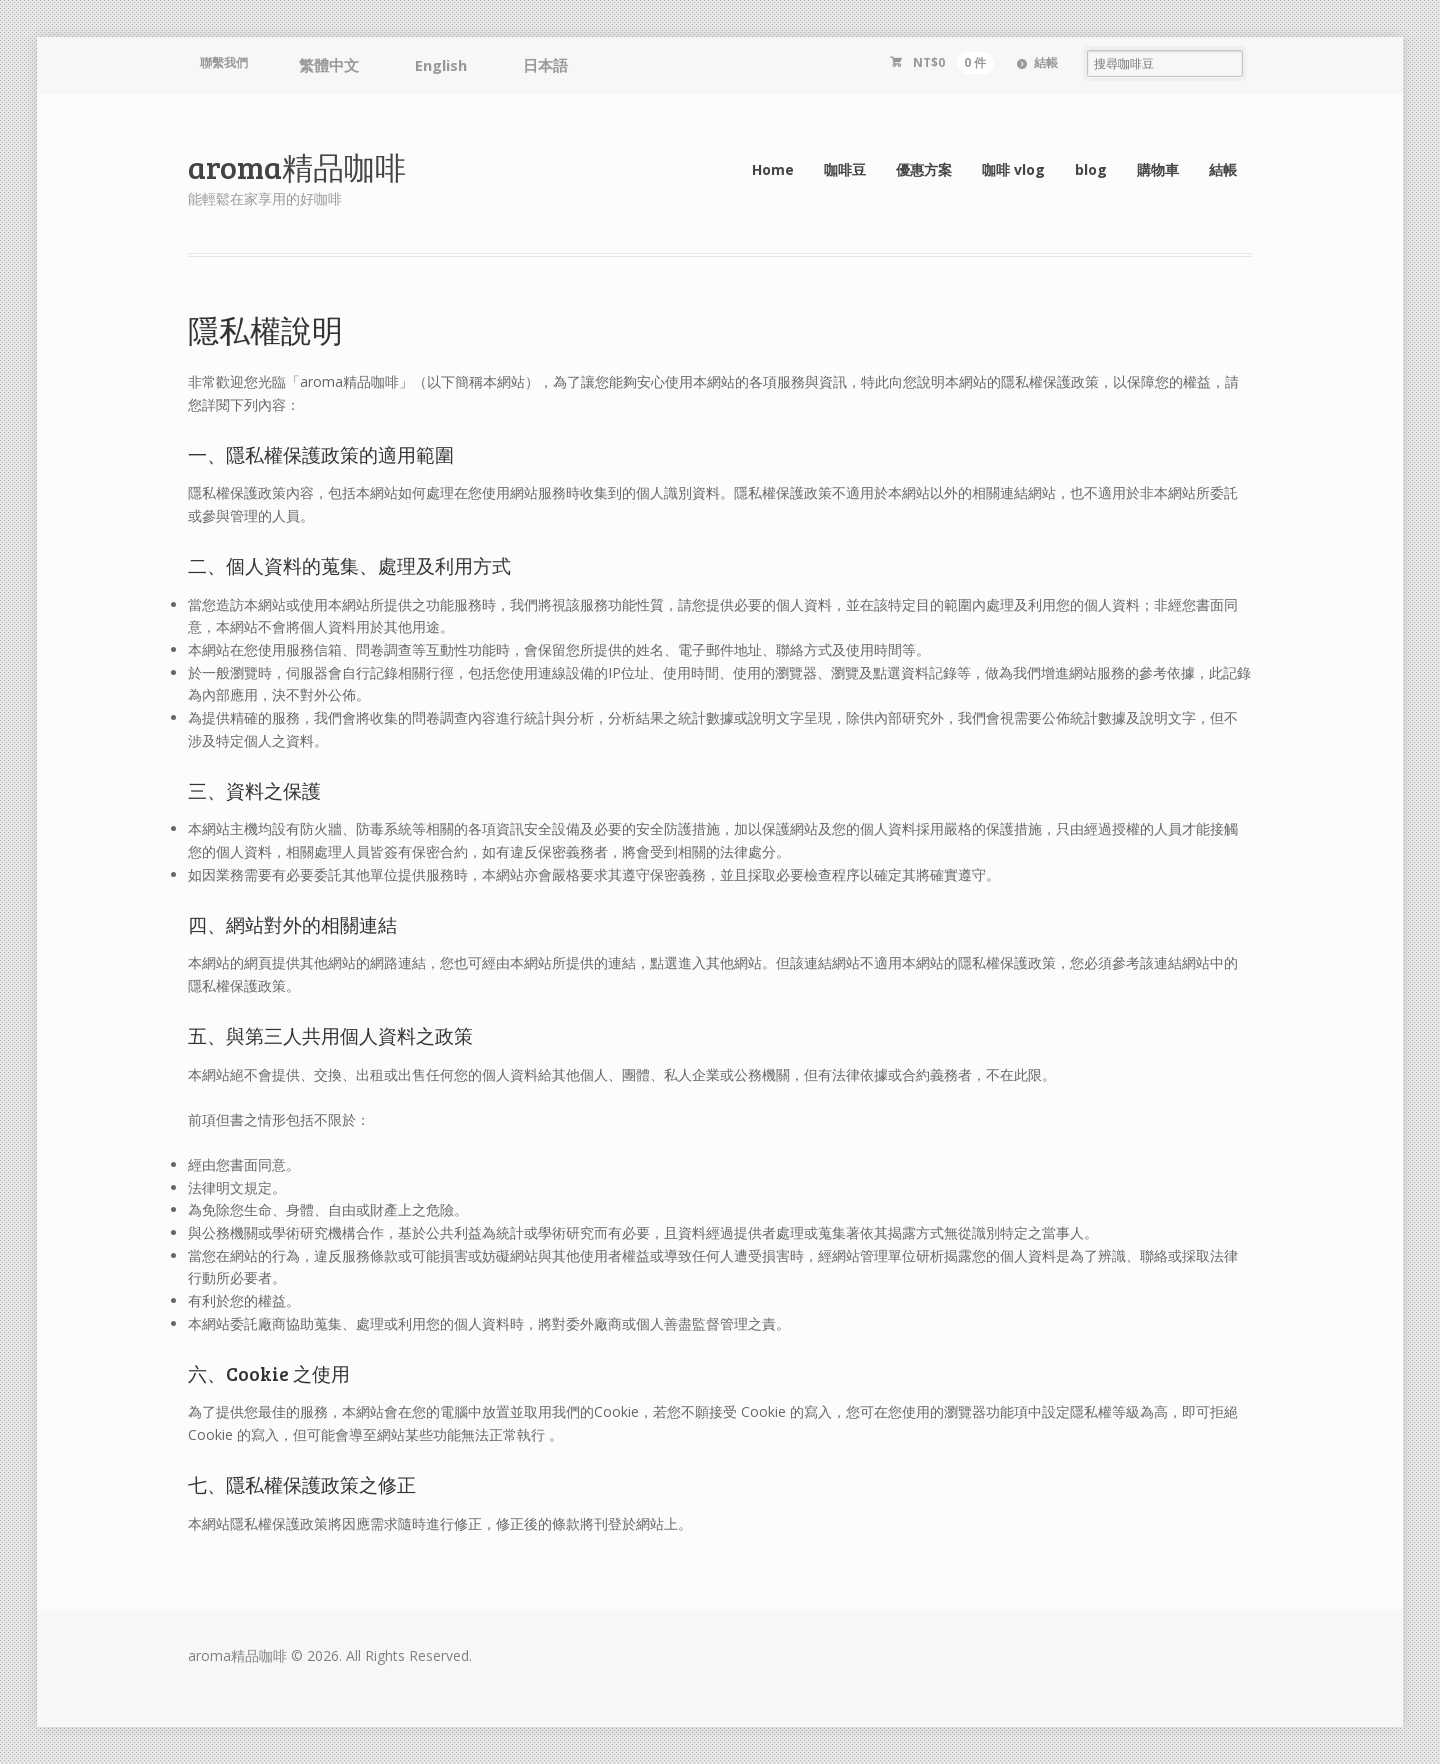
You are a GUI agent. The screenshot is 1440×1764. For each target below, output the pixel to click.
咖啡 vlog (1013, 169)
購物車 (1158, 169)
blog (1091, 169)
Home (773, 169)
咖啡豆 (845, 169)
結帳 (1046, 62)
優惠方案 (924, 169)
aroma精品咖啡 (297, 166)
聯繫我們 (224, 62)
